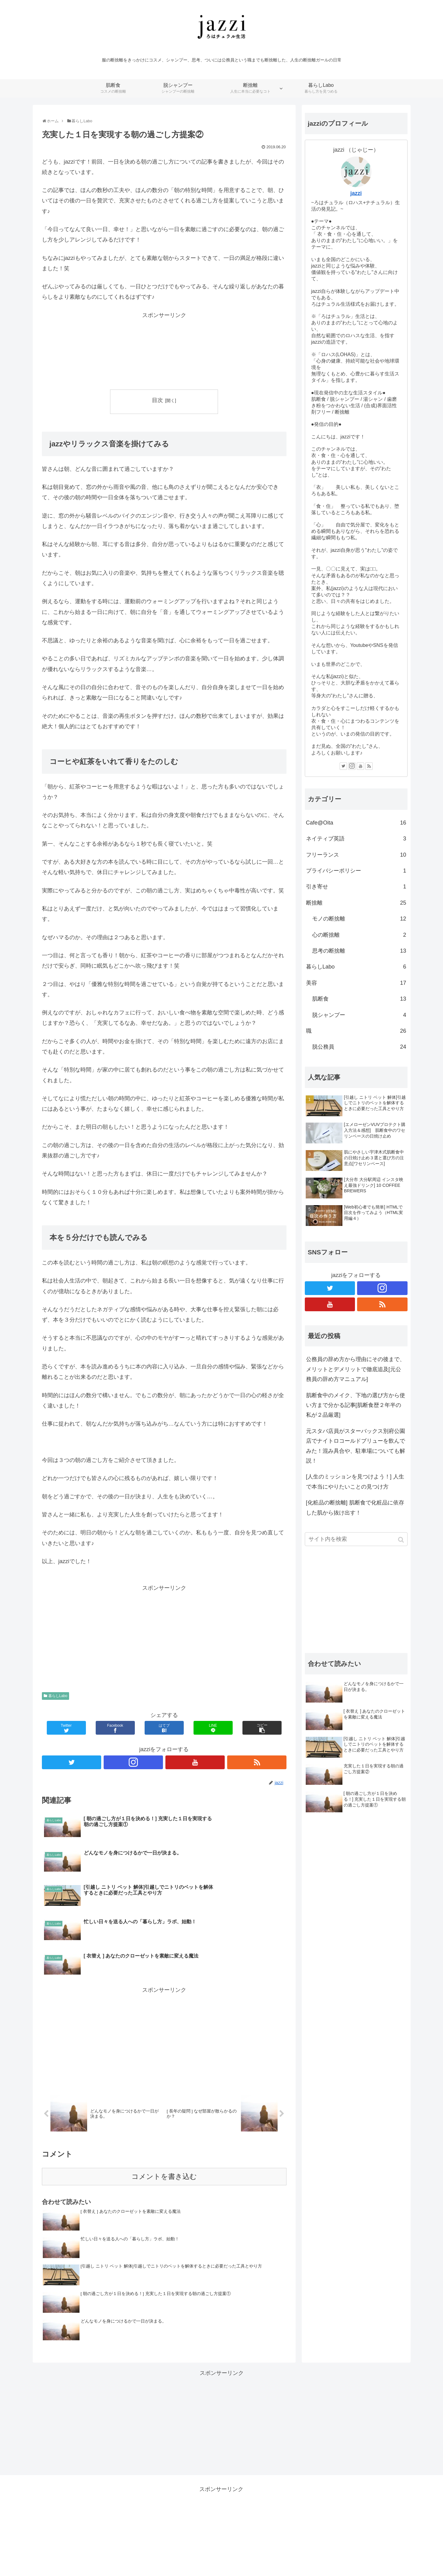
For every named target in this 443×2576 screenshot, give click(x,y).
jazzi (356, 193)
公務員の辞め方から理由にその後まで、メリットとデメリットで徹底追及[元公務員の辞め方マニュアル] (355, 1369)
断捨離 (356, 903)
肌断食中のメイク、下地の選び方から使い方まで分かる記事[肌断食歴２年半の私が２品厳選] (355, 1405)
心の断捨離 (359, 935)
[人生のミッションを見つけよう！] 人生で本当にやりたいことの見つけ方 (355, 1481)
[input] (356, 1539)
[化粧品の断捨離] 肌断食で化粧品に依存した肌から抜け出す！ (355, 1507)
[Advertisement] (164, 351)
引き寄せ (356, 886)
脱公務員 (359, 1047)
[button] (402, 1539)
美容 (356, 983)
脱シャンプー (359, 1015)
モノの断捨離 (359, 919)
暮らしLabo (58, 1696)
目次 (157, 400)
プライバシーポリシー (356, 871)
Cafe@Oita (356, 823)
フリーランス (356, 855)
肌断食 (359, 999)
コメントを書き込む (164, 2116)
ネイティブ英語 (356, 838)
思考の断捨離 (359, 951)
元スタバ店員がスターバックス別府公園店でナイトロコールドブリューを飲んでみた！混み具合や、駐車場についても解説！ (355, 1446)
